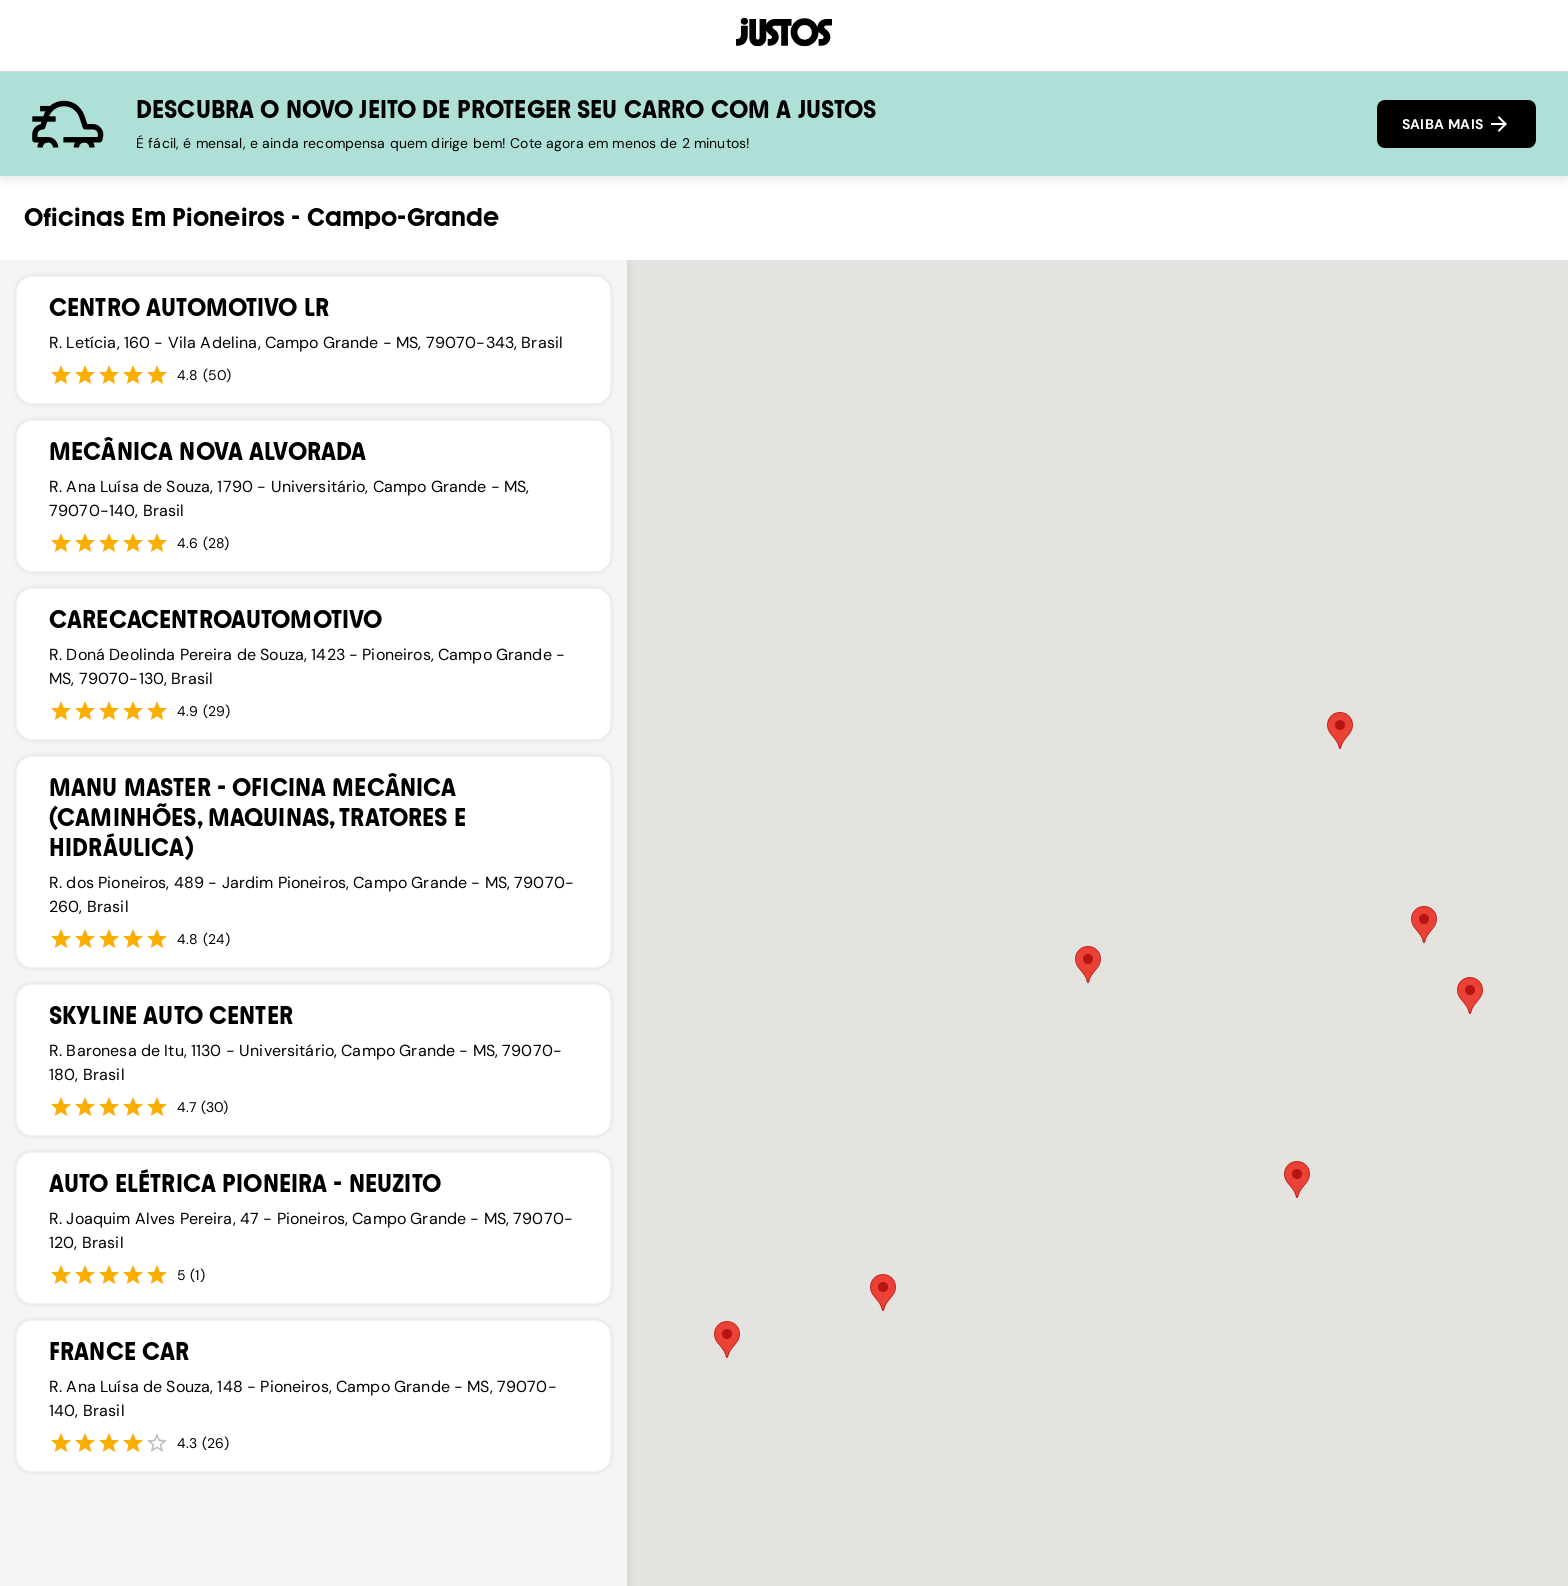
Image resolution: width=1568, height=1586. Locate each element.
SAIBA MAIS (1456, 124)
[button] (1340, 730)
